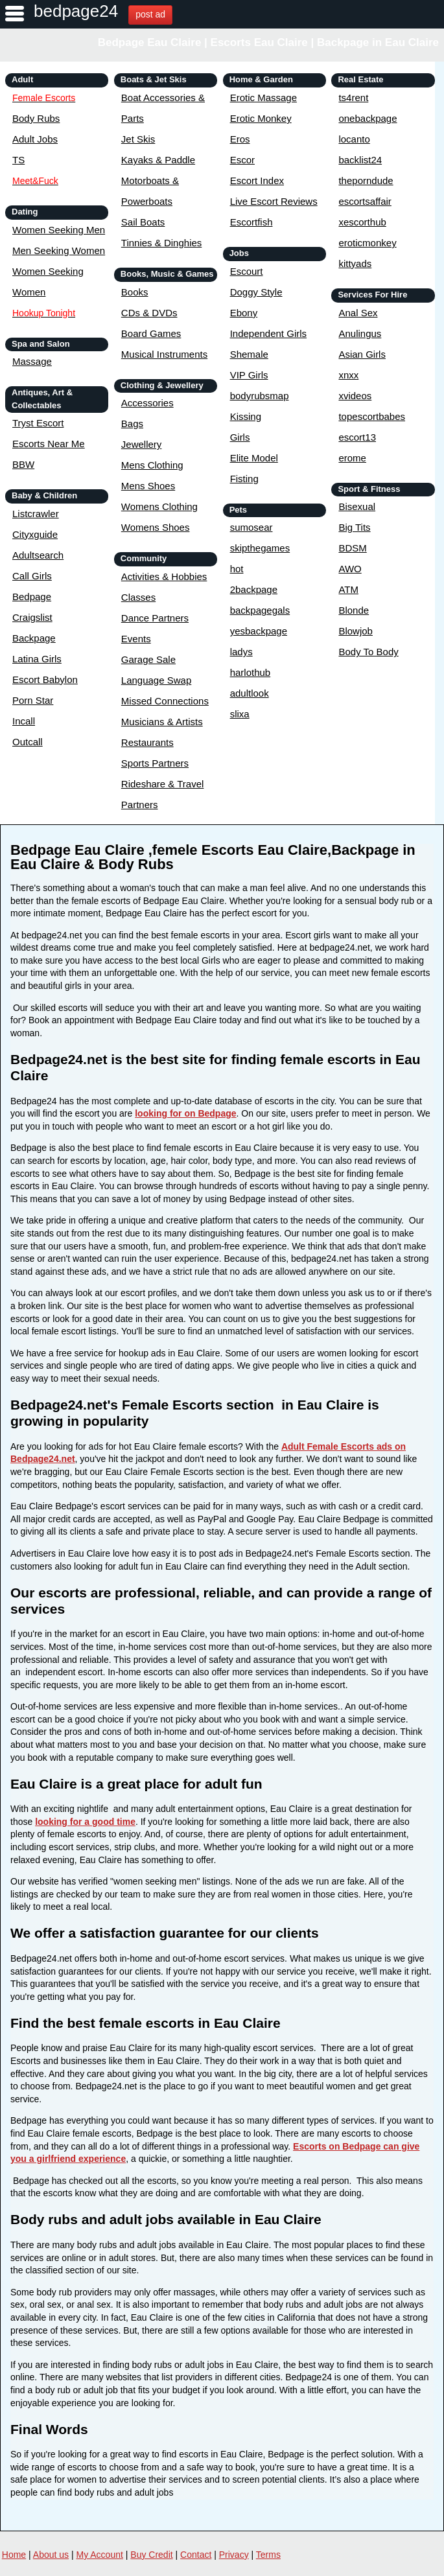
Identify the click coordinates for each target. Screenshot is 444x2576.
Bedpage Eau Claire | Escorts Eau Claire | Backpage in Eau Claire (268, 42)
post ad (150, 14)
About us (51, 2554)
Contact (195, 2554)
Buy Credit (151, 2554)
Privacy (234, 2554)
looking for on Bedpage (185, 1113)
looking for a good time (85, 1821)
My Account (99, 2554)
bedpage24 (76, 11)
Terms (268, 2554)
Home (14, 2554)
